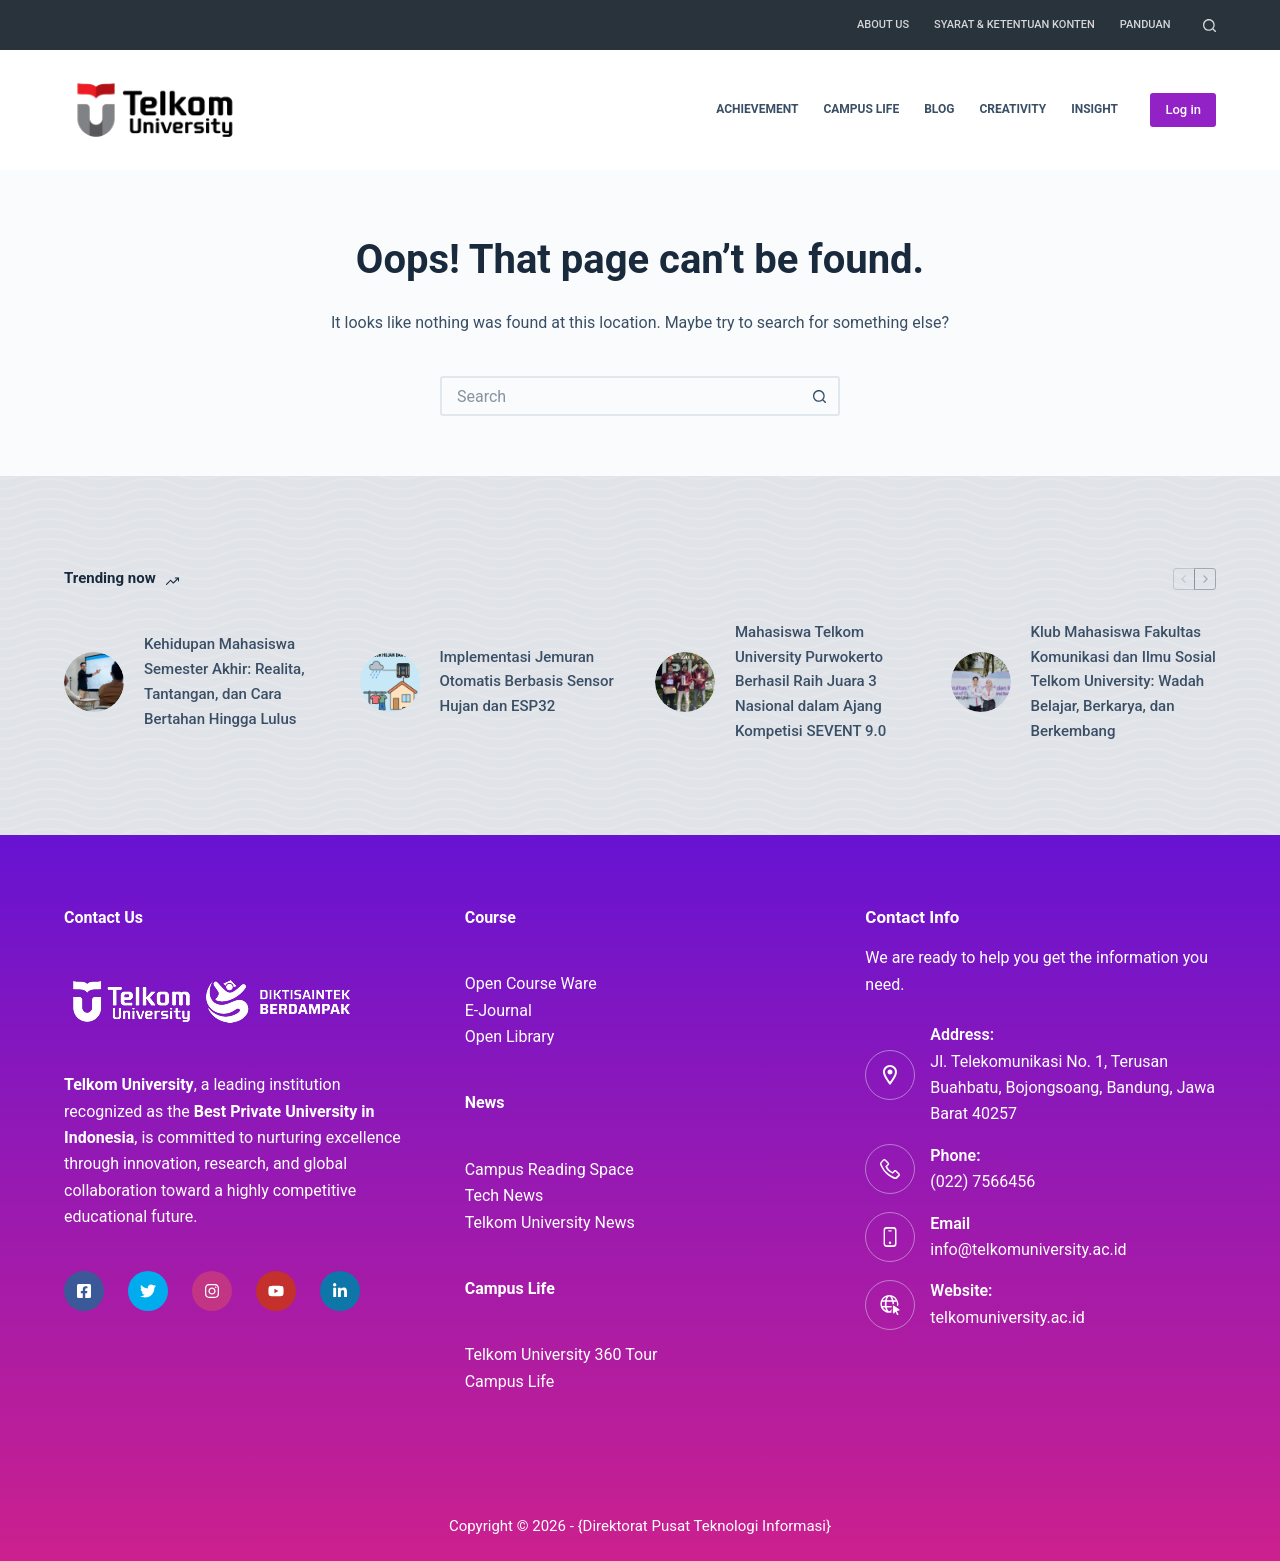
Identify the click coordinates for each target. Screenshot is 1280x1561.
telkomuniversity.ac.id (1007, 1317)
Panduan (1145, 24)
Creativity (1012, 109)
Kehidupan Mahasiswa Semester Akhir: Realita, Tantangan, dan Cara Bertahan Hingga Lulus (224, 681)
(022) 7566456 (982, 1181)
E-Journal (498, 1010)
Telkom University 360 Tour (561, 1354)
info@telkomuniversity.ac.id (1028, 1249)
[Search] (1209, 25)
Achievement (757, 109)
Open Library (510, 1036)
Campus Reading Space (549, 1169)
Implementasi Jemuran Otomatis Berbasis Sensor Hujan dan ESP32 (527, 682)
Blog (939, 109)
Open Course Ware (531, 983)
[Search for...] (620, 396)
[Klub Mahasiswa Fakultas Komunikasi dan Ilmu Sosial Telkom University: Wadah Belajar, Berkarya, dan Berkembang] (981, 682)
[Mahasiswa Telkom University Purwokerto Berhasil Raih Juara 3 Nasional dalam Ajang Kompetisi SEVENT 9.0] (685, 682)
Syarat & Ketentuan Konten (1014, 24)
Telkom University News (550, 1222)
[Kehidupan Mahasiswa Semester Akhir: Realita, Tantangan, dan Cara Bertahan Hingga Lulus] (94, 682)
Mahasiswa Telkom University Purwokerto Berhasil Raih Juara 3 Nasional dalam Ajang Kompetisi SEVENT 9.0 (810, 681)
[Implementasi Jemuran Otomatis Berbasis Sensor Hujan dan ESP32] (390, 682)
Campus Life (861, 109)
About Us (883, 24)
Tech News (504, 1195)
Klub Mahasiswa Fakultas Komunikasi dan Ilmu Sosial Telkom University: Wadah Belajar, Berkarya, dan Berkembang (1123, 681)
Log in (1183, 109)
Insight (1094, 109)
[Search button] (820, 396)
